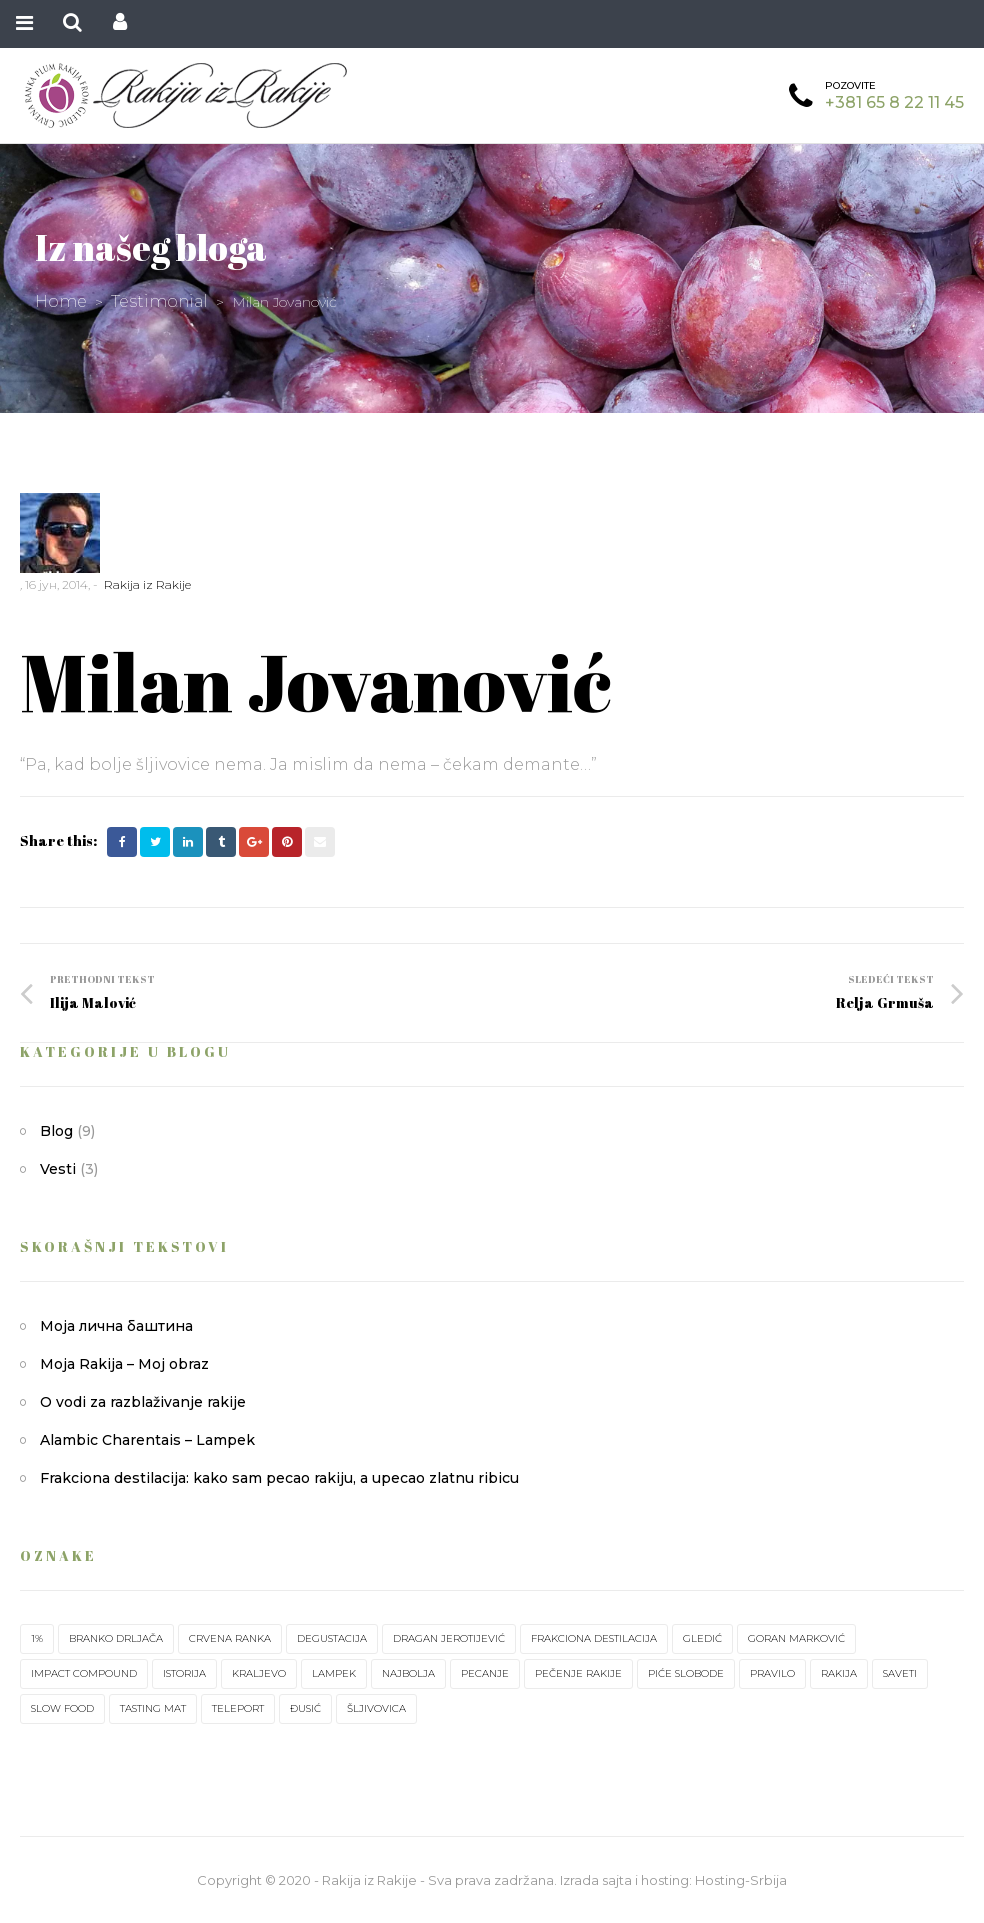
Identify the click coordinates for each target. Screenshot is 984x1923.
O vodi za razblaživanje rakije (143, 1402)
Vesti (58, 1169)
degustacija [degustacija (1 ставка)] (332, 1638)
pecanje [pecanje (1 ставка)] (485, 1673)
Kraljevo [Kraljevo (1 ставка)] (259, 1673)
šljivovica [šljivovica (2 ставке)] (376, 1708)
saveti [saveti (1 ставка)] (900, 1673)
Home (61, 301)
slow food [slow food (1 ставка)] (62, 1708)
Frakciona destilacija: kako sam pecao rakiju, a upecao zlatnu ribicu (279, 1478)
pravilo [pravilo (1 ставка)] (772, 1673)
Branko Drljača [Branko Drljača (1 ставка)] (116, 1638)
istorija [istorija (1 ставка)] (184, 1673)
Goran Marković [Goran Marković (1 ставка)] (796, 1638)
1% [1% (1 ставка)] (37, 1638)
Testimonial (159, 301)
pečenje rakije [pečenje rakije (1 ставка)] (578, 1673)
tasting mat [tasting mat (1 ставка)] (153, 1708)
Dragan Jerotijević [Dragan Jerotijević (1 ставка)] (449, 1638)
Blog (56, 1131)
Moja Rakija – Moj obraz (124, 1364)
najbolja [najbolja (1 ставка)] (408, 1673)
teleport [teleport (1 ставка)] (238, 1708)
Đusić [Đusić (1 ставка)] (305, 1708)
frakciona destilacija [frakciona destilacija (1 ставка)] (594, 1638)
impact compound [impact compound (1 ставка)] (84, 1673)
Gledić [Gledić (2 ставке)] (702, 1638)
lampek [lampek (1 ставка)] (334, 1673)
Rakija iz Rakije (147, 584)
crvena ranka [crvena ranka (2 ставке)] (230, 1638)
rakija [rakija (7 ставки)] (839, 1673)
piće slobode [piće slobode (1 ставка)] (686, 1673)
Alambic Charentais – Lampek (147, 1440)
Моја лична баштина (116, 1326)
